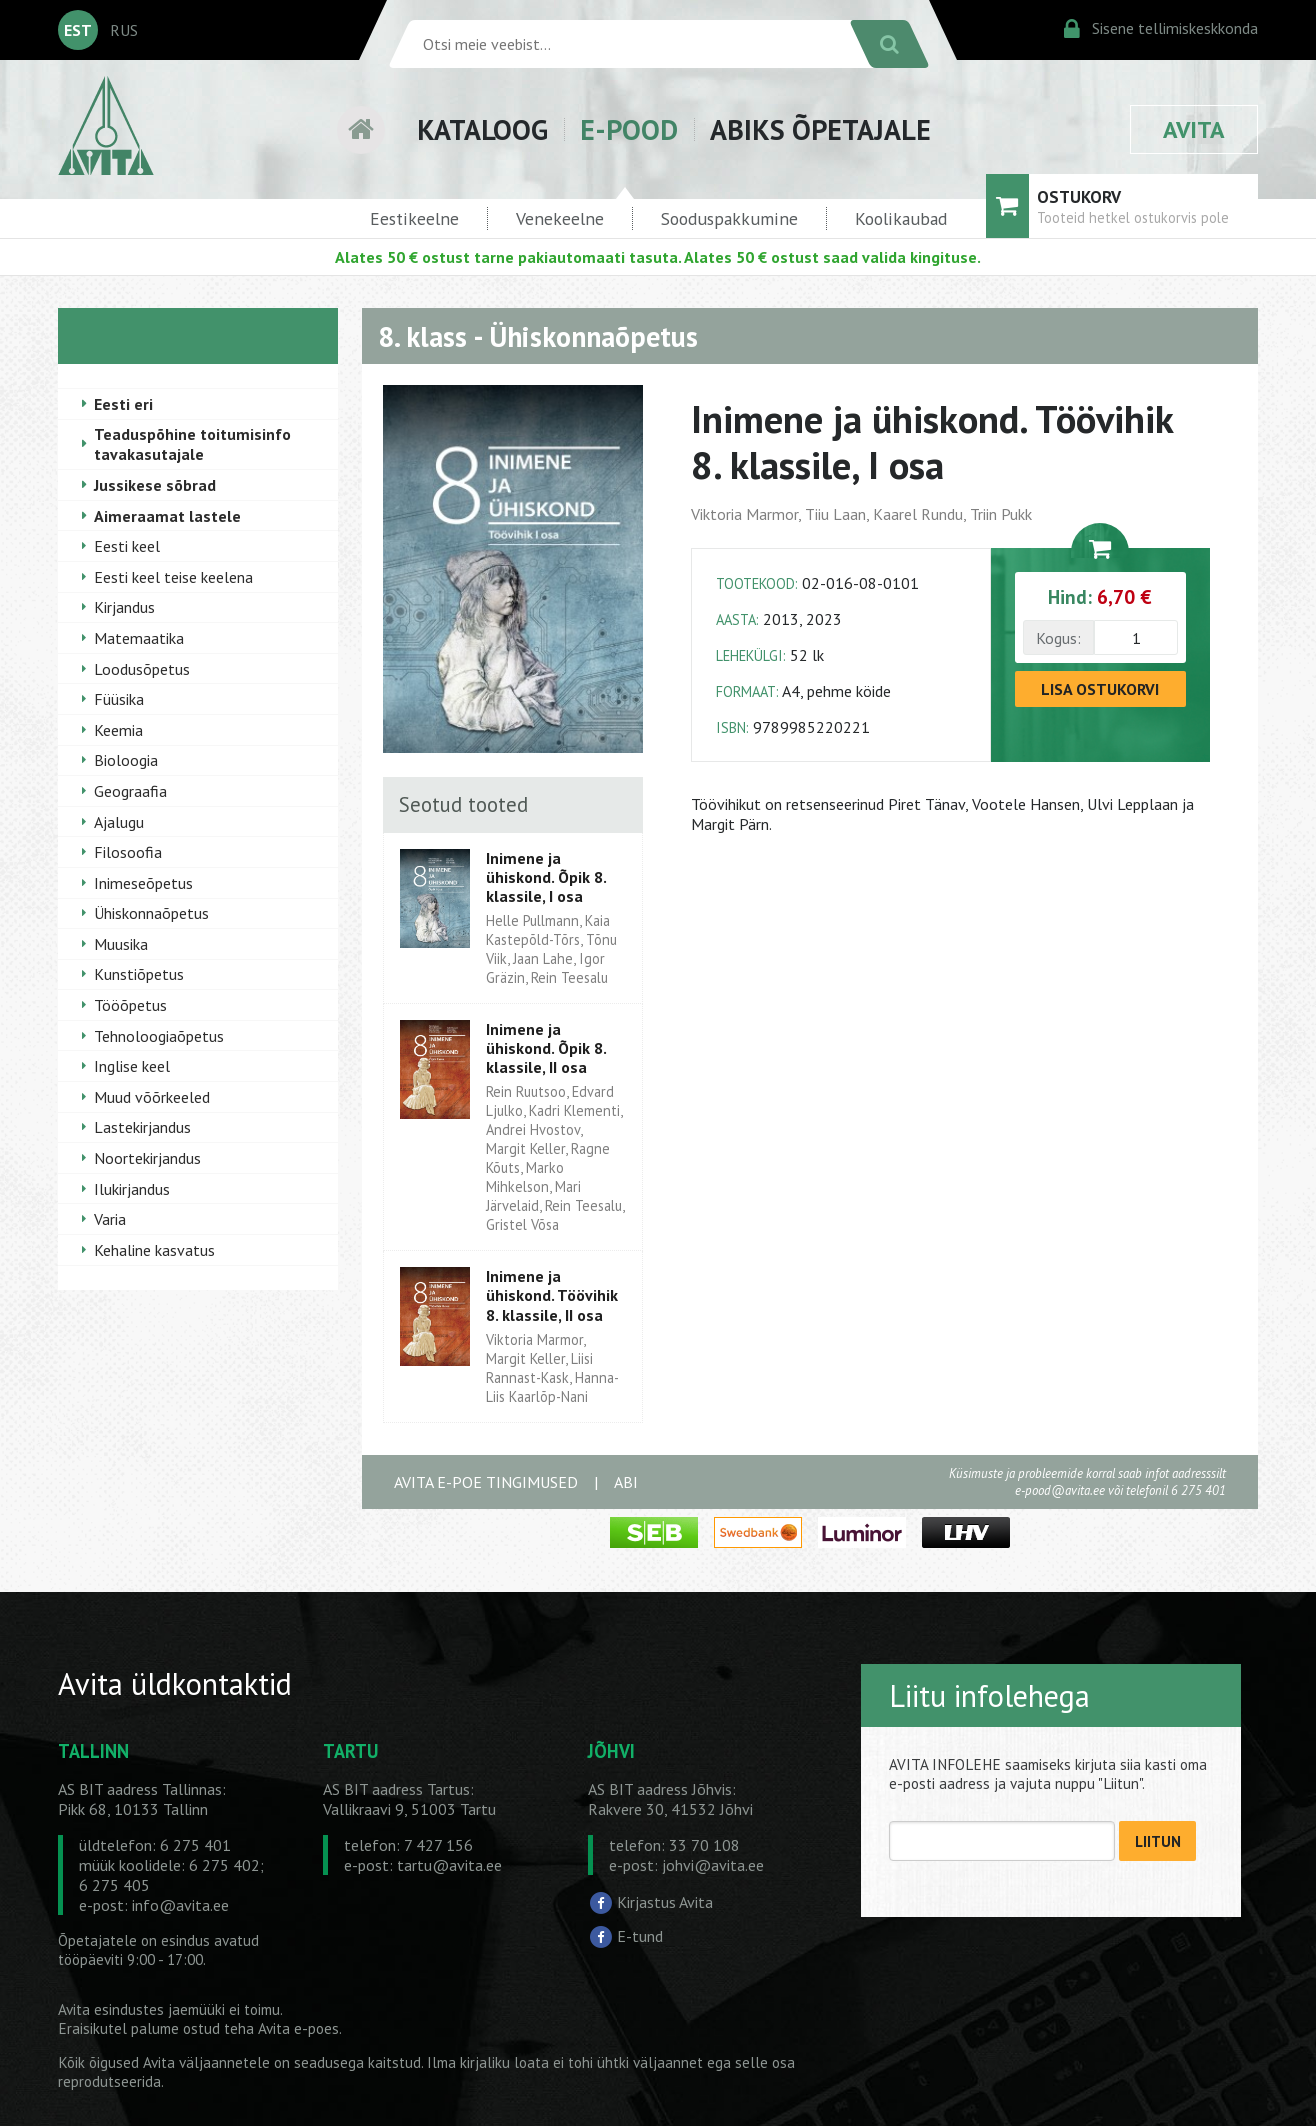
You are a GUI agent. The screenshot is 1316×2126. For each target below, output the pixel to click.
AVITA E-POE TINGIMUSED (486, 1482)
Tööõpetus (130, 1005)
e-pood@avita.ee (1060, 1490)
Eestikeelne (414, 218)
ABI (626, 1482)
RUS (124, 30)
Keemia (118, 730)
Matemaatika (139, 638)
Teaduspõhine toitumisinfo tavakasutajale (192, 444)
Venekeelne (560, 218)
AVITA (1194, 129)
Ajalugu (119, 822)
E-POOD (629, 129)
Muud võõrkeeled (152, 1097)
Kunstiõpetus (139, 974)
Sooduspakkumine (729, 218)
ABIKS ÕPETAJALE (820, 129)
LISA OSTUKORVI (1100, 689)
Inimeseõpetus (143, 883)
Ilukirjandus (132, 1189)
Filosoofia (128, 852)
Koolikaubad (901, 218)
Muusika (121, 944)
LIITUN (1158, 1841)
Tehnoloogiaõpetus (159, 1036)
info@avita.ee (180, 1905)
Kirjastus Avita (665, 1902)
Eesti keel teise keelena (173, 577)
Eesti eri (123, 404)
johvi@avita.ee (713, 1865)
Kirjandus (124, 607)
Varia (110, 1219)
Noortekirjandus (147, 1158)
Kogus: (1058, 638)
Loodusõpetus (142, 669)
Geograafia (130, 791)
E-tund (640, 1935)
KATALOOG (482, 129)
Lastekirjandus (142, 1127)
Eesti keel (127, 546)
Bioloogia (126, 760)
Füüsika (119, 699)
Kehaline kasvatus (154, 1250)
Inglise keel (132, 1066)
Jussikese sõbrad (155, 485)
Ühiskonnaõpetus (151, 913)
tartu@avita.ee (449, 1865)
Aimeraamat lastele (167, 516)
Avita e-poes (298, 2028)
